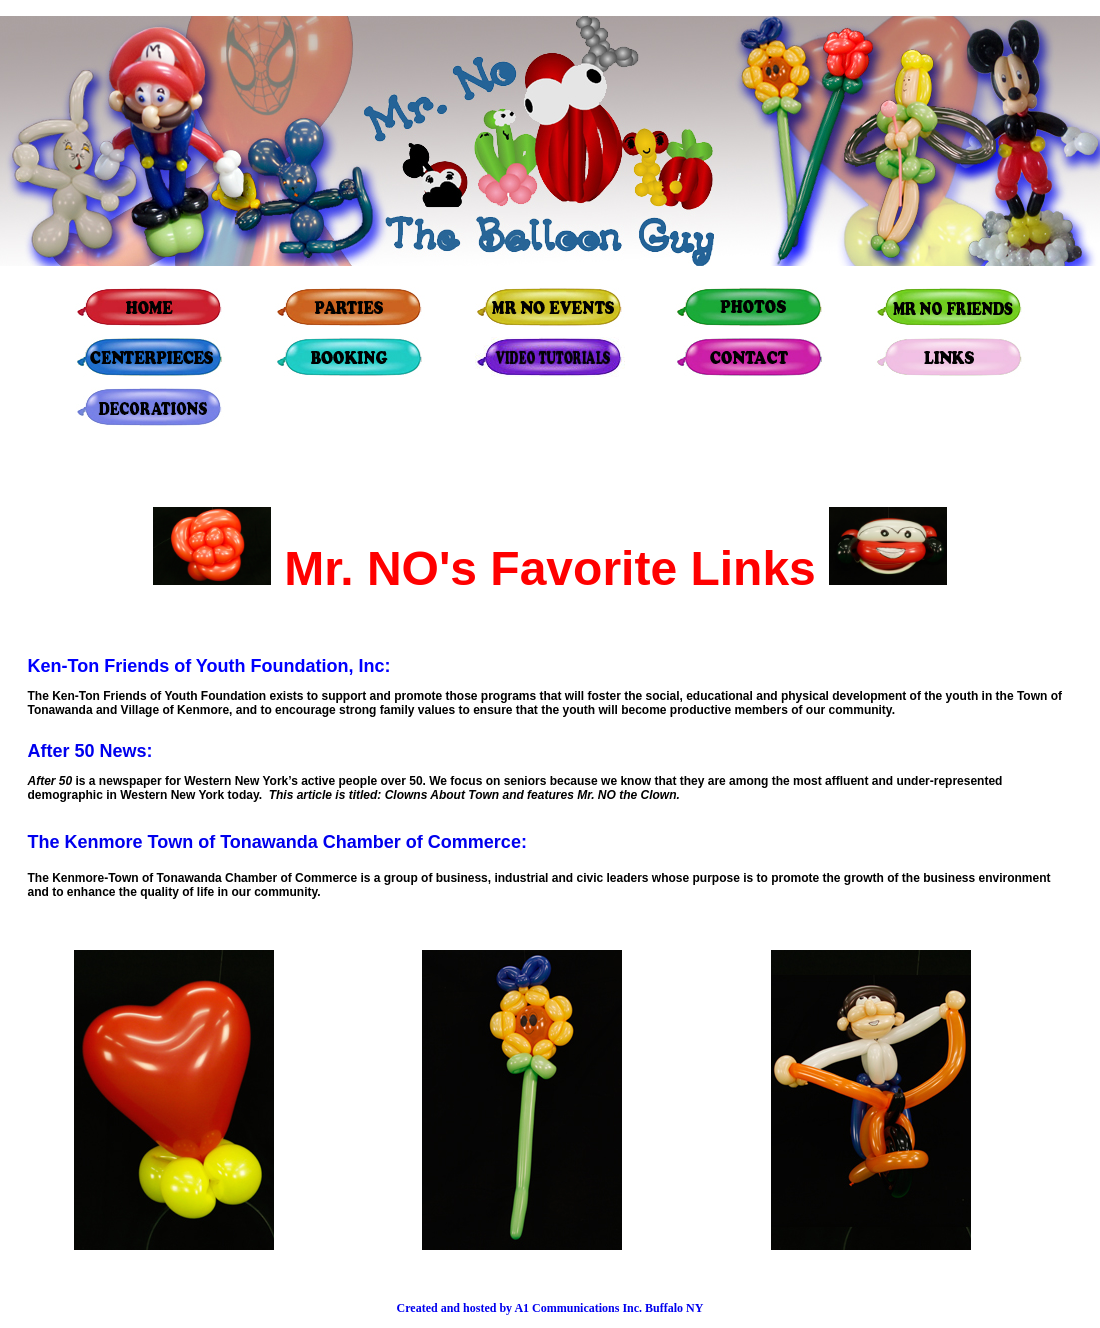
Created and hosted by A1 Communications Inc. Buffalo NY (550, 1308)
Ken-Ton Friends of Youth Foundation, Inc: (209, 666)
